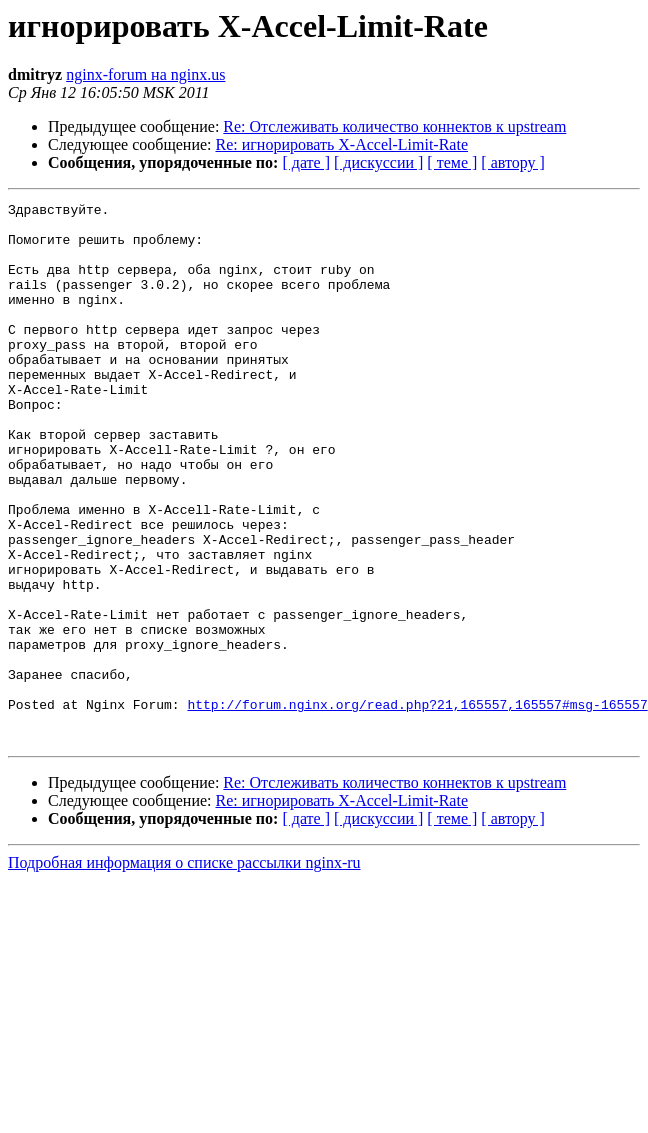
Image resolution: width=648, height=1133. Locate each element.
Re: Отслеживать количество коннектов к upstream (394, 126)
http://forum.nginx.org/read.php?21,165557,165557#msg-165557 (417, 806)
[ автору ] (512, 162)
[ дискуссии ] (378, 162)
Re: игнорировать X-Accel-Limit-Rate (342, 144)
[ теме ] (452, 162)
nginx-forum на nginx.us (145, 74)
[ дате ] (306, 162)
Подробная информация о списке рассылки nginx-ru (184, 970)
